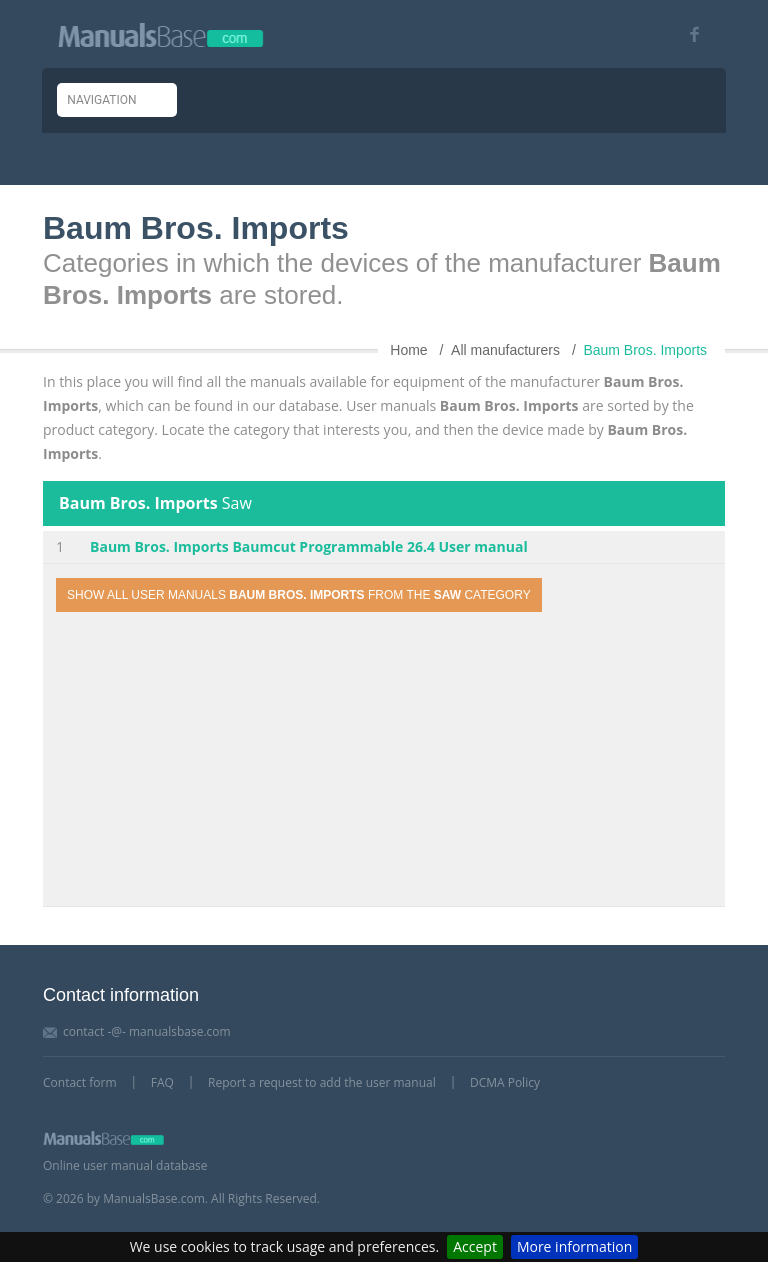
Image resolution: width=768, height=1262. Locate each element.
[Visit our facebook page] (687, 34)
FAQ (162, 1082)
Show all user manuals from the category (299, 595)
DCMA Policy (505, 1082)
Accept (475, 1246)
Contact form (80, 1082)
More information (574, 1246)
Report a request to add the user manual (322, 1082)
